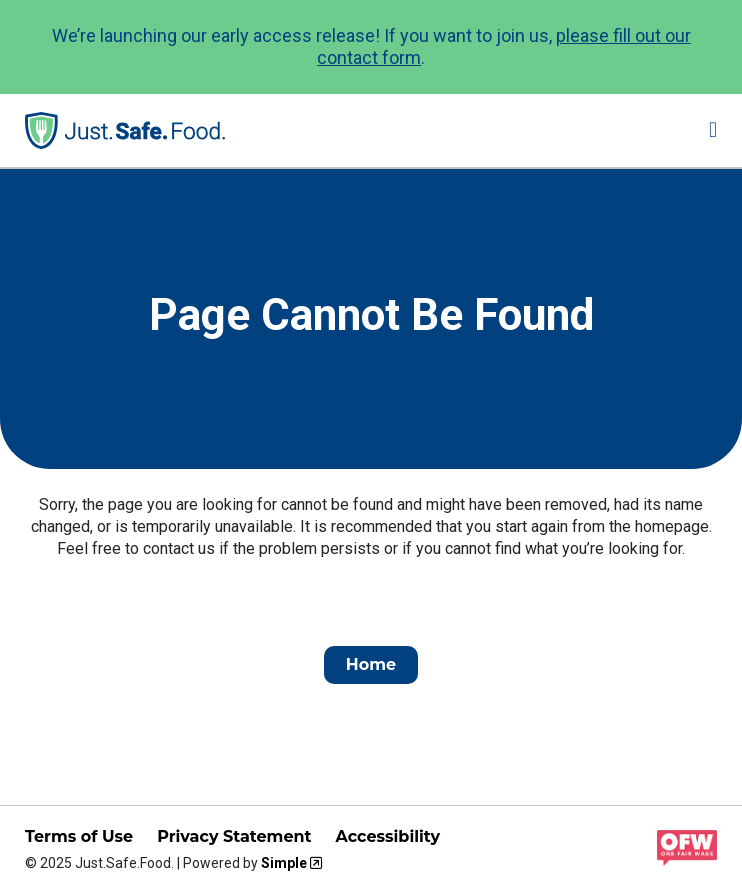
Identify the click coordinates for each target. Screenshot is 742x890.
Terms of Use (79, 836)
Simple (284, 863)
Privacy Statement (234, 836)
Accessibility (388, 836)
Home (371, 664)
